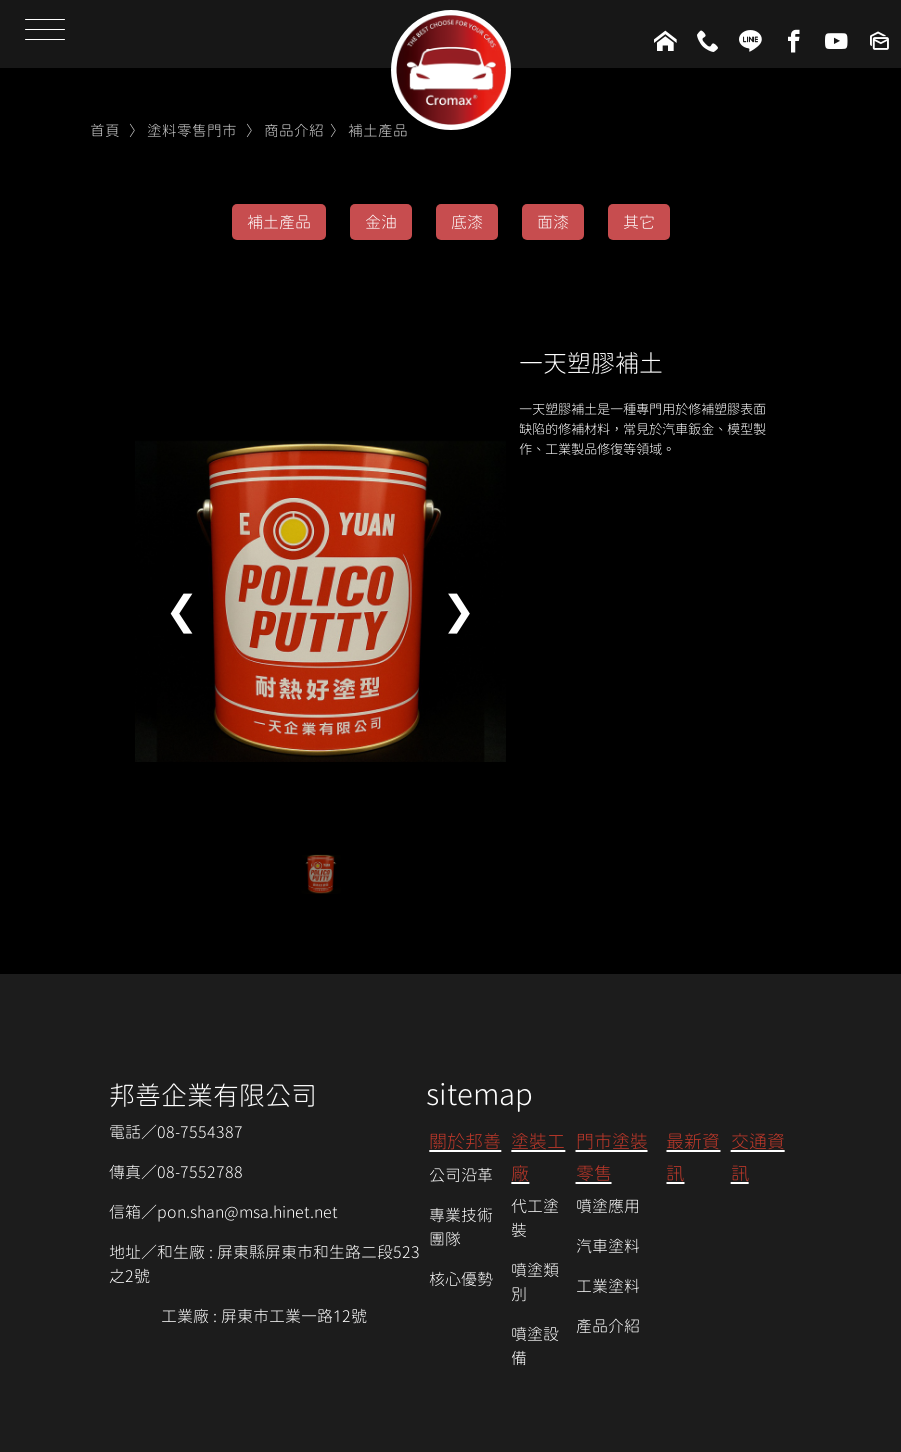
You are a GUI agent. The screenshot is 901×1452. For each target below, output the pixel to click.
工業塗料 (608, 1286)
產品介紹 (608, 1326)
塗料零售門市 (192, 130)
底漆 (467, 222)
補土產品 (378, 130)
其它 (639, 222)
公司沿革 (461, 1175)
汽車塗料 (608, 1246)
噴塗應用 (608, 1206)
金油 (381, 222)
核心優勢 (461, 1279)
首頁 (105, 130)
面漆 (553, 222)
